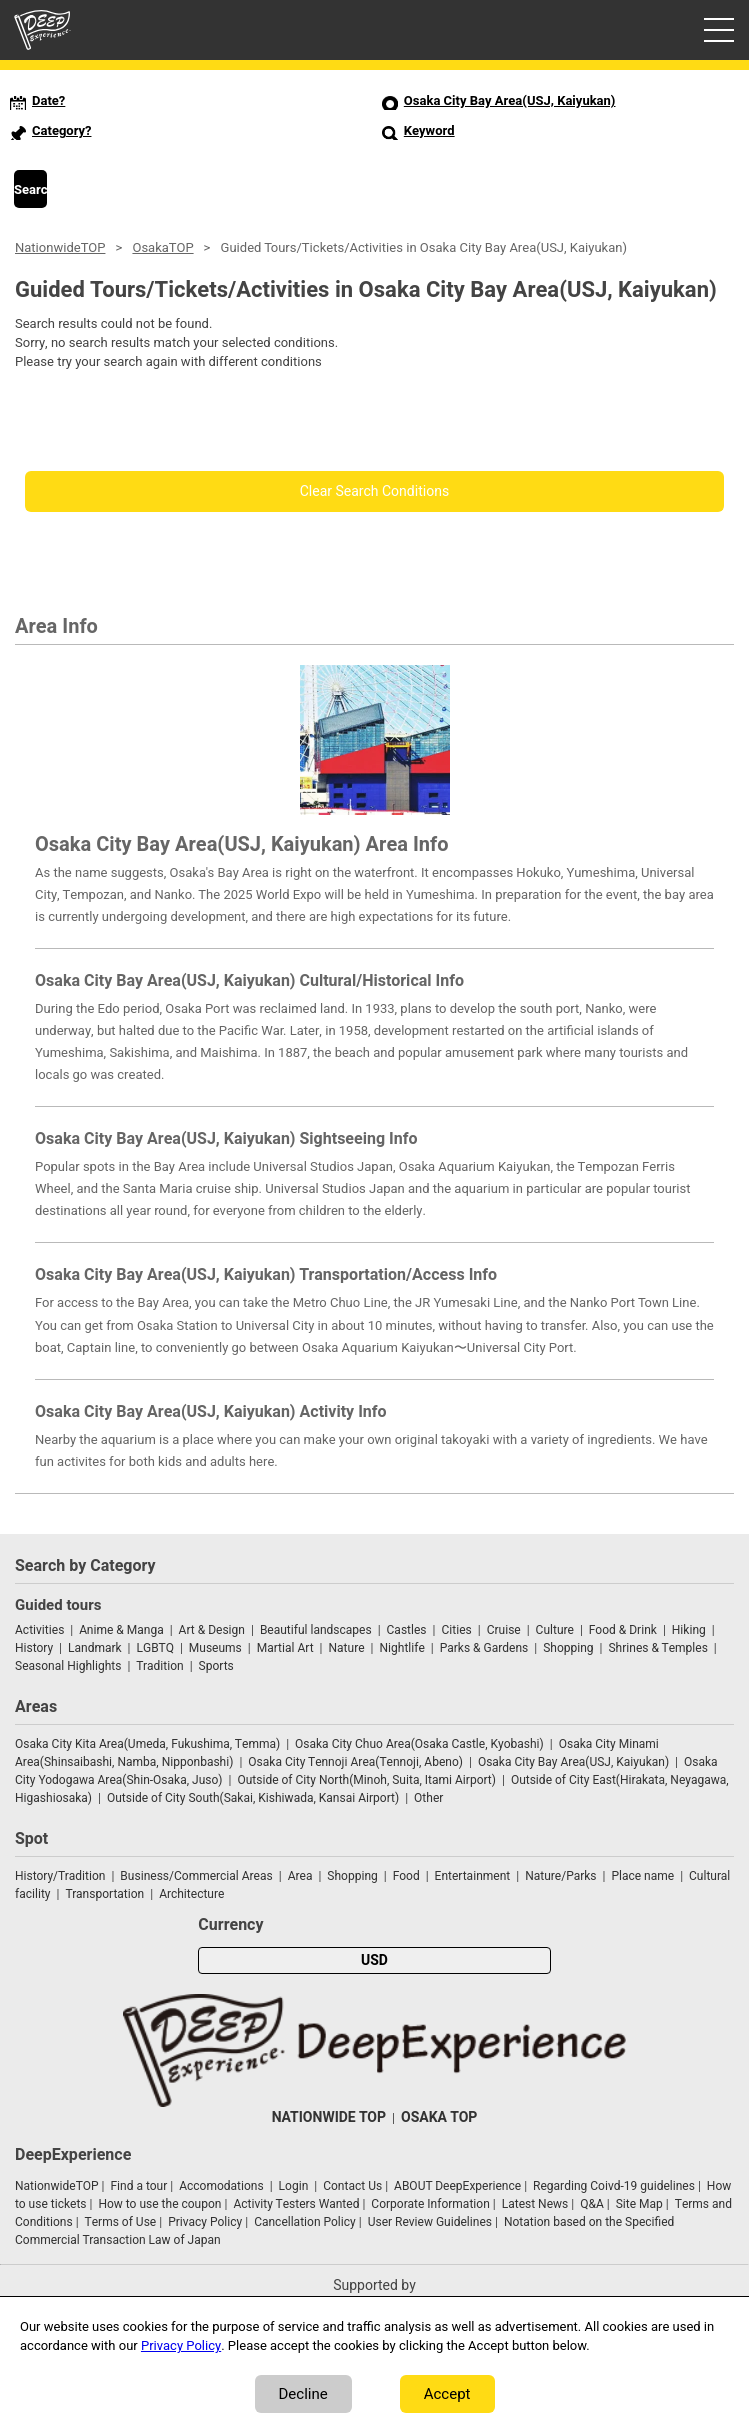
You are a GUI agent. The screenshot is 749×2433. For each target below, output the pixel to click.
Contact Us (352, 2186)
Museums (215, 1648)
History (34, 1648)
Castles (407, 1630)
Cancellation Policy (305, 2222)
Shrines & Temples (657, 1648)
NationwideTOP (60, 247)
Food (406, 1876)
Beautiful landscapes (316, 1630)
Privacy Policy (205, 2222)
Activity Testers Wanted (296, 2204)
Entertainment (473, 1876)
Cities (456, 1630)
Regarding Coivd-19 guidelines (614, 2186)
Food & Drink (623, 1630)
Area (300, 1876)
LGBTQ (155, 1648)
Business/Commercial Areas (196, 1876)
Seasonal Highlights (68, 1666)
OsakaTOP (162, 247)
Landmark (95, 1648)
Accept (447, 2394)
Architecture (191, 1894)
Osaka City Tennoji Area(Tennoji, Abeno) (355, 1762)
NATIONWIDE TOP (329, 2117)
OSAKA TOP (439, 2117)
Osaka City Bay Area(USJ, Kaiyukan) (573, 1762)
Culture (555, 1630)
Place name (644, 1876)
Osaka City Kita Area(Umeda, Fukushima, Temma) (147, 1744)
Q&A (592, 2204)
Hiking (689, 1630)
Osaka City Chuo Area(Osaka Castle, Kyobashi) (419, 1744)
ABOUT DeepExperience (457, 2186)
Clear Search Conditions (375, 491)
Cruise (504, 1630)
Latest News (535, 2204)
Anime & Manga (121, 1630)
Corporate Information (430, 2204)
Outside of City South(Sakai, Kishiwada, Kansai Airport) (253, 1798)
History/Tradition (60, 1876)
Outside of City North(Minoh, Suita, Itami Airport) (366, 1780)
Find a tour (138, 2186)
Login (294, 2186)
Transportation (104, 1894)
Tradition (159, 1666)
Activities (39, 1630)
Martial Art (285, 1648)
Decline (303, 2394)
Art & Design (212, 1630)
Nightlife (401, 1648)
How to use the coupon (159, 2204)
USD (374, 1960)
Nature (347, 1648)
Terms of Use (121, 2222)
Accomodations (221, 2186)
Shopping (568, 1648)
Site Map (639, 2204)
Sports (216, 1666)
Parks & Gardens (484, 1648)
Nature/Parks (560, 1876)
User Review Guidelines (430, 2222)
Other (428, 1798)
